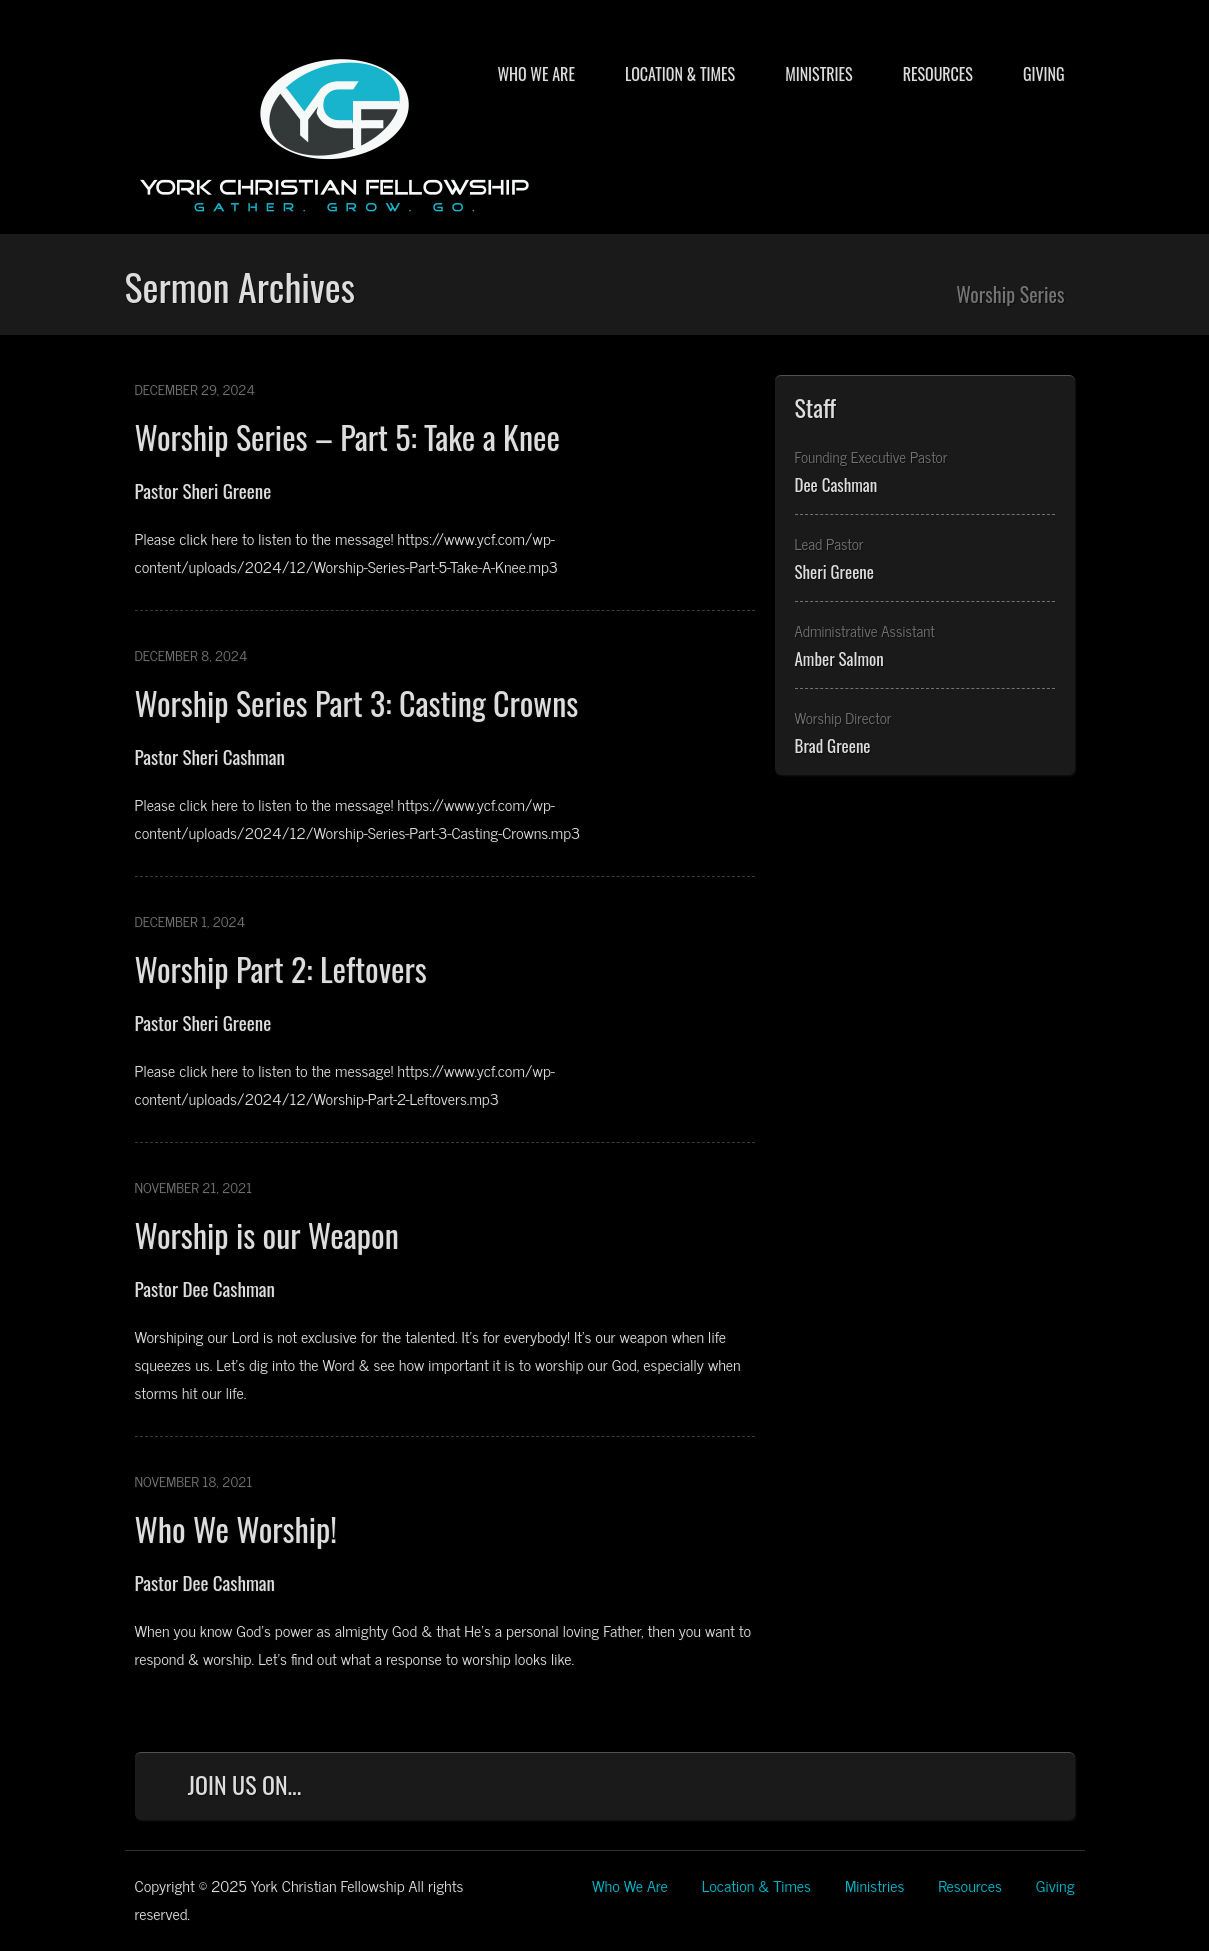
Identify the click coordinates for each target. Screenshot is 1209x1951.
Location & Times (680, 74)
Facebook (848, 1789)
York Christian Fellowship (335, 131)
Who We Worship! (236, 1528)
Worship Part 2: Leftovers (281, 968)
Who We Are (535, 74)
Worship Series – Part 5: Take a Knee (347, 436)
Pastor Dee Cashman (205, 1288)
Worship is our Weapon (267, 1234)
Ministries (818, 74)
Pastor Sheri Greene (203, 490)
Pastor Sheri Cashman (210, 756)
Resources (938, 74)
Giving (1044, 74)
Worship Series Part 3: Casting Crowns (357, 702)
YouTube (980, 1789)
